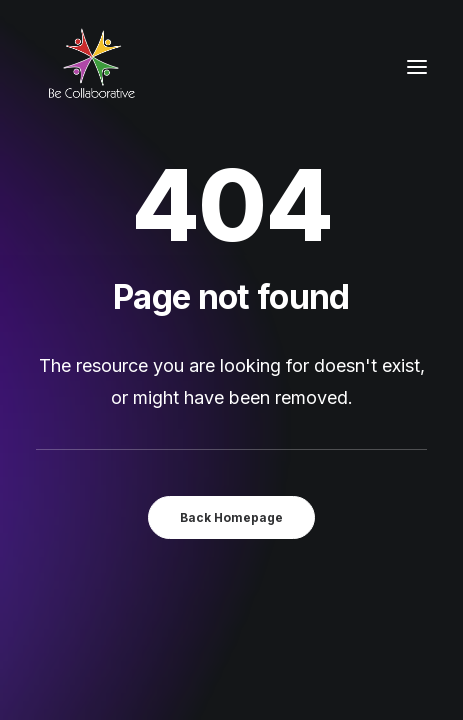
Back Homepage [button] (231, 517)
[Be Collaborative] (91, 67)
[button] (417, 67)
